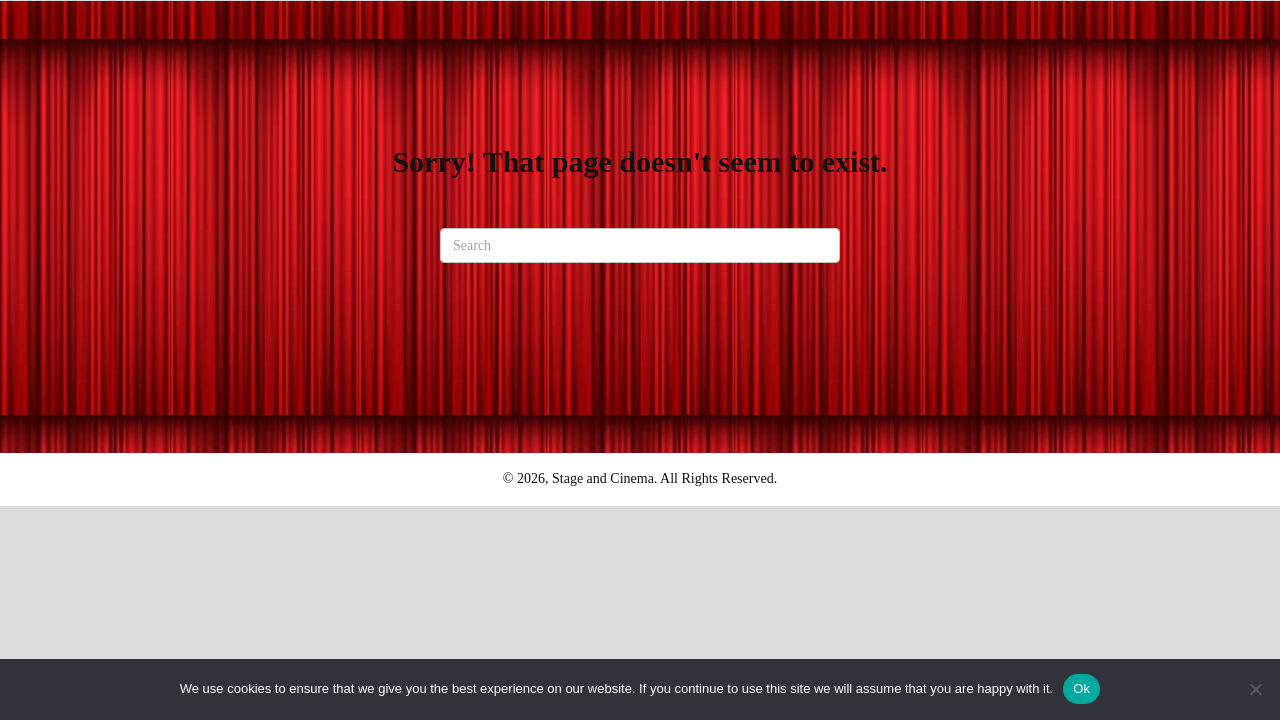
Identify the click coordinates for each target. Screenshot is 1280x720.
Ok (1081, 688)
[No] (1255, 689)
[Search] (640, 245)
